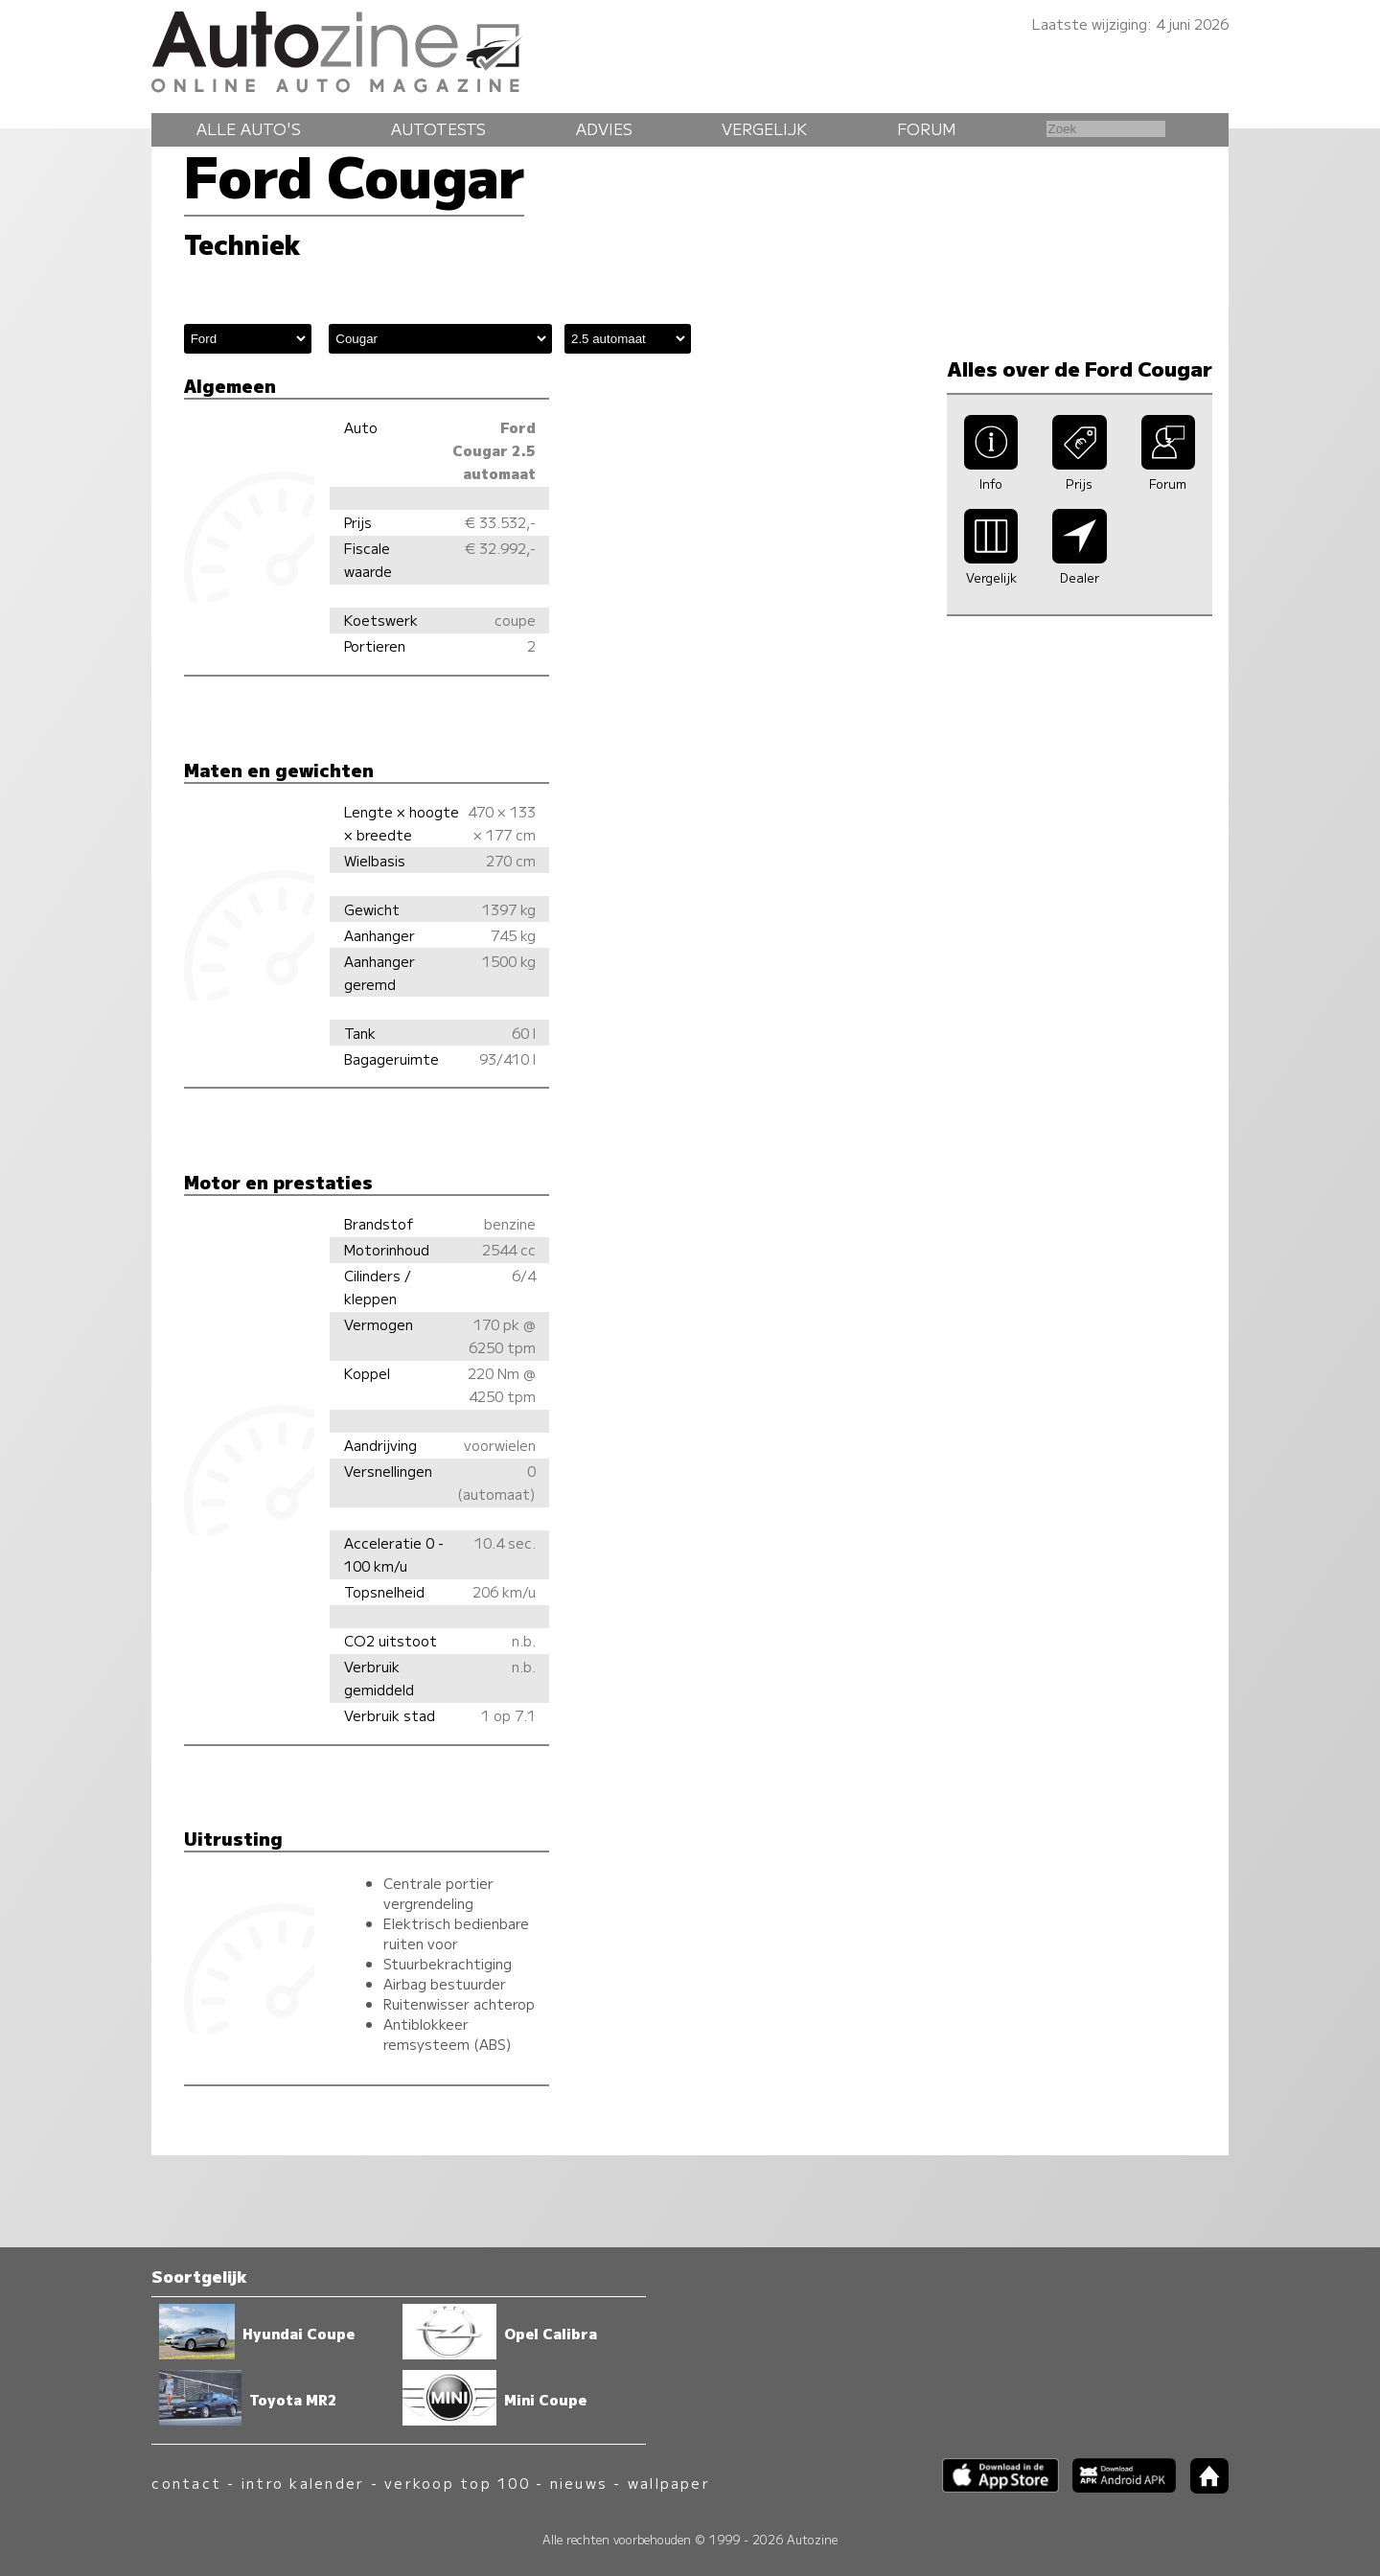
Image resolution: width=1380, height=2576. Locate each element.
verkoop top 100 (457, 2482)
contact (186, 2482)
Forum (926, 128)
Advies (604, 128)
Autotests (438, 128)
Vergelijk (764, 128)
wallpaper (669, 2482)
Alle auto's (248, 128)
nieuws (579, 2482)
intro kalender (303, 2482)
